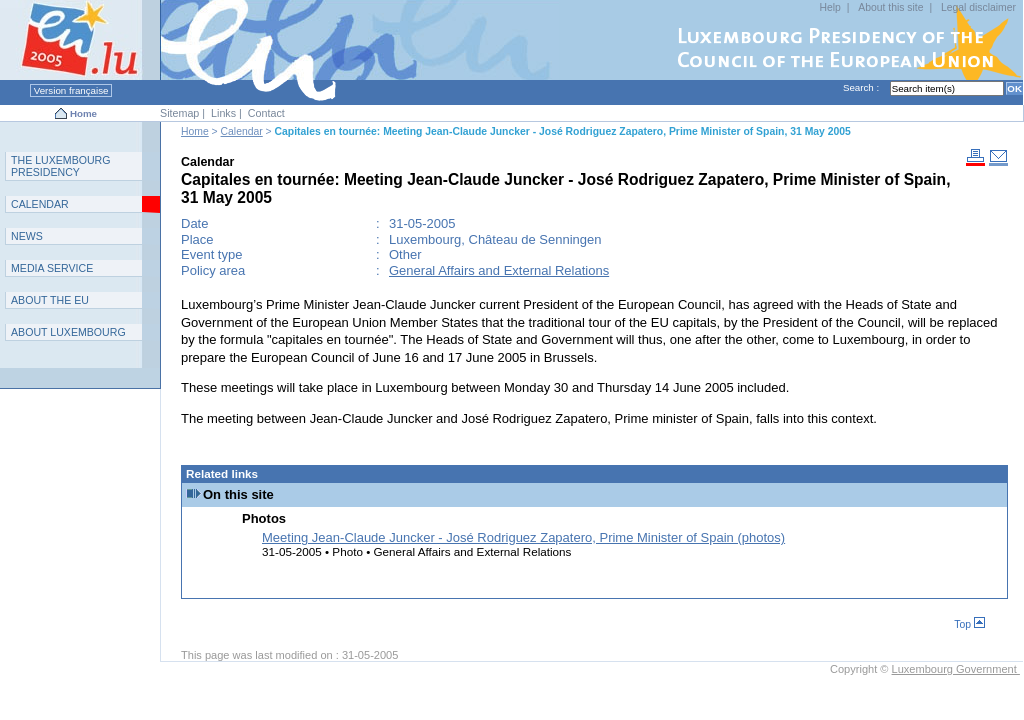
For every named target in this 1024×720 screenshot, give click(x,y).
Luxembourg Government (956, 669)
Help (829, 7)
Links (223, 113)
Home (83, 113)
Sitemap (179, 113)
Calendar (242, 131)
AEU (50, 300)
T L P (61, 166)
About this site (890, 7)
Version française (71, 90)
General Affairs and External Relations (499, 270)
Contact (266, 113)
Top (969, 624)
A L (68, 332)
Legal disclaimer (978, 7)
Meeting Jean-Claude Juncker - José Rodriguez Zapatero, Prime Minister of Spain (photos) (523, 537)
